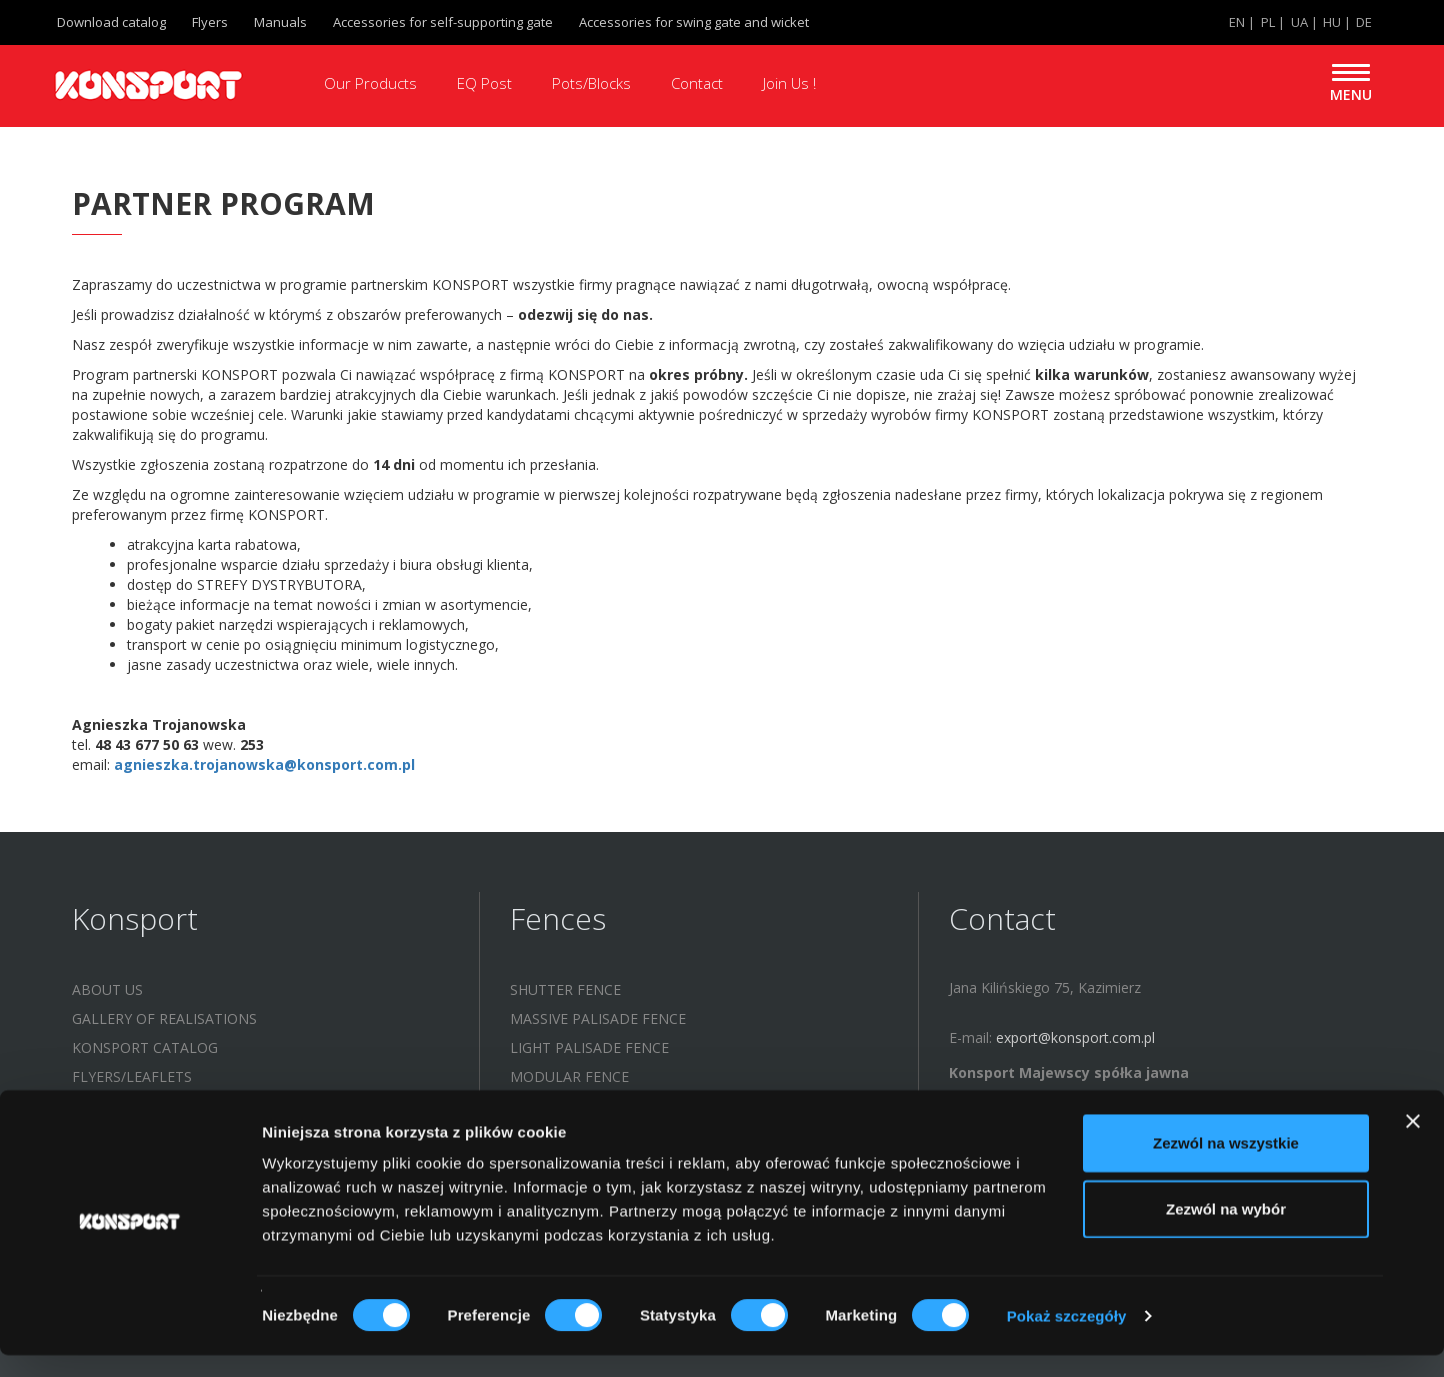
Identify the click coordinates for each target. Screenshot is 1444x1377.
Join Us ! (789, 83)
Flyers (210, 22)
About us (107, 989)
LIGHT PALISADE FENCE (589, 1047)
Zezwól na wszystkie (1226, 1164)
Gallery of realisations (164, 1018)
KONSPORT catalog (145, 1047)
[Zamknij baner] (1413, 1143)
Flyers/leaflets (132, 1076)
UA (1299, 22)
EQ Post (484, 83)
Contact (697, 83)
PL (1268, 22)
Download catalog (111, 22)
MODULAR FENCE (569, 1076)
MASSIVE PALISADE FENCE (598, 1018)
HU (1332, 22)
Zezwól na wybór (1226, 1230)
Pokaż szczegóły (1067, 1337)
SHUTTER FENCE (565, 989)
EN (1237, 22)
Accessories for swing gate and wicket (694, 22)
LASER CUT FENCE (571, 1105)
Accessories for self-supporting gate (443, 22)
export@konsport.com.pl (1075, 1037)
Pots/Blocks (591, 83)
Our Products (370, 83)
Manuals (280, 22)
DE (1364, 22)
